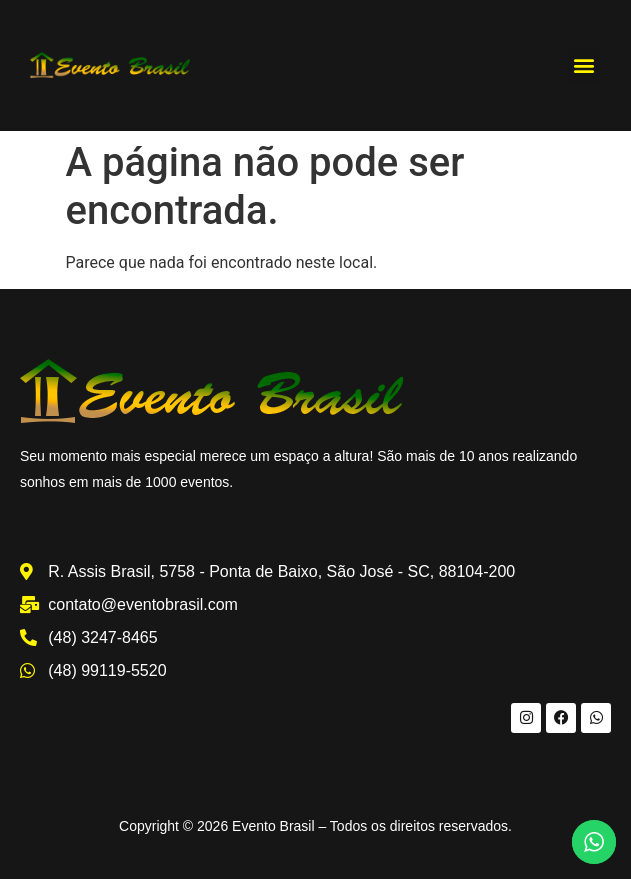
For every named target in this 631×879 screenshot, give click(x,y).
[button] (584, 65)
